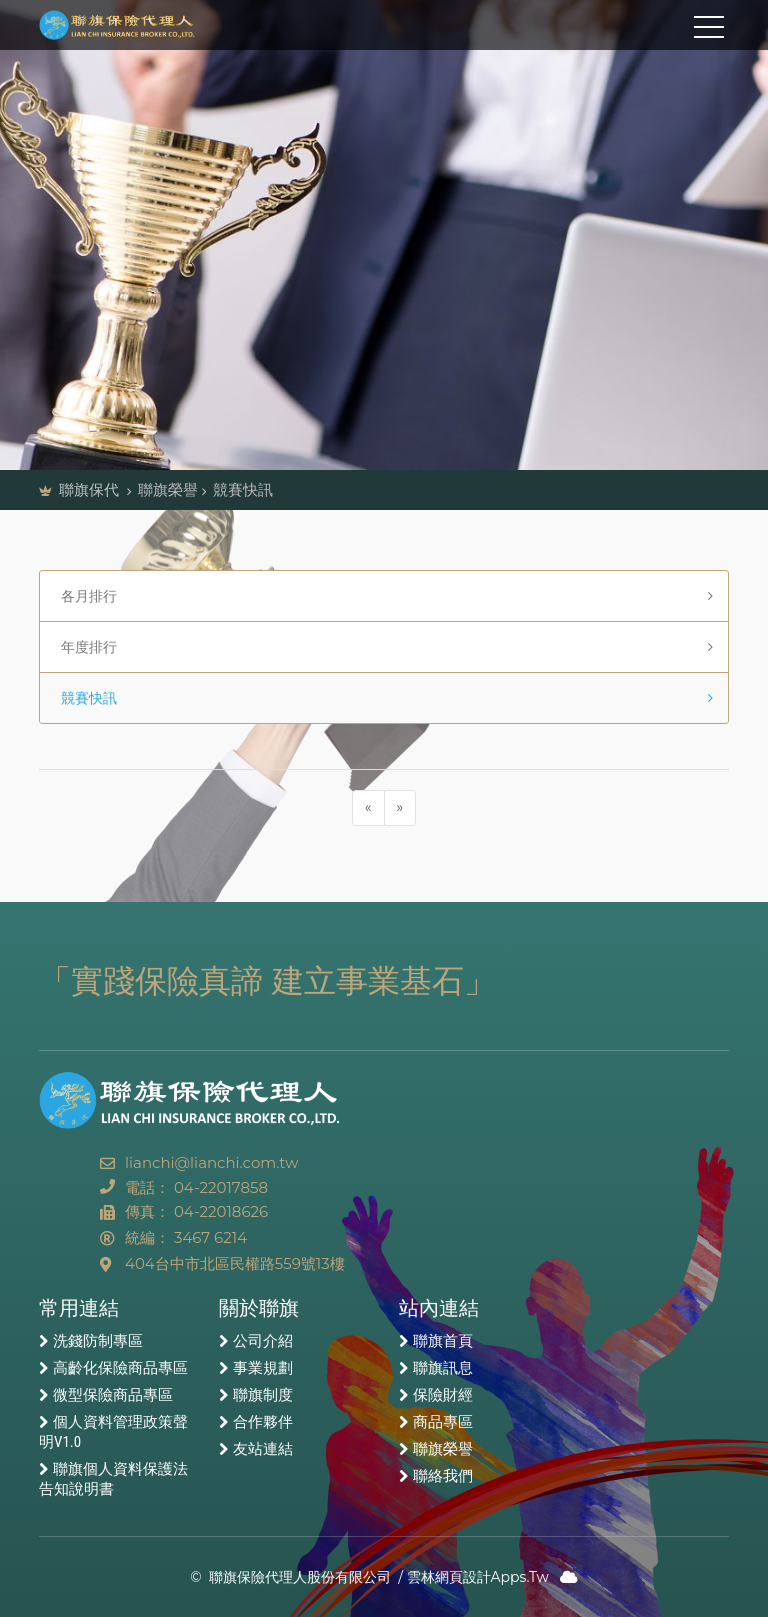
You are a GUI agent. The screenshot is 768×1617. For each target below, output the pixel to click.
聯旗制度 (263, 1395)
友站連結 (263, 1449)
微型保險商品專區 (113, 1395)
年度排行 (83, 647)
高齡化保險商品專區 (120, 1368)
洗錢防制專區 (98, 1341)
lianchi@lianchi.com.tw (211, 1162)
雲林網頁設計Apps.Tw (478, 1577)
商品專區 (443, 1422)
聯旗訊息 (443, 1368)
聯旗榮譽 (443, 1449)
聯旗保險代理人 (129, 25)
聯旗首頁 (443, 1341)
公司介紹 (263, 1341)
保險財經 (443, 1395)
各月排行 (83, 596)
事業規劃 (263, 1368)
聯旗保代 (91, 489)
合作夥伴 (263, 1422)
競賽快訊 (83, 698)
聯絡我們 (443, 1476)
